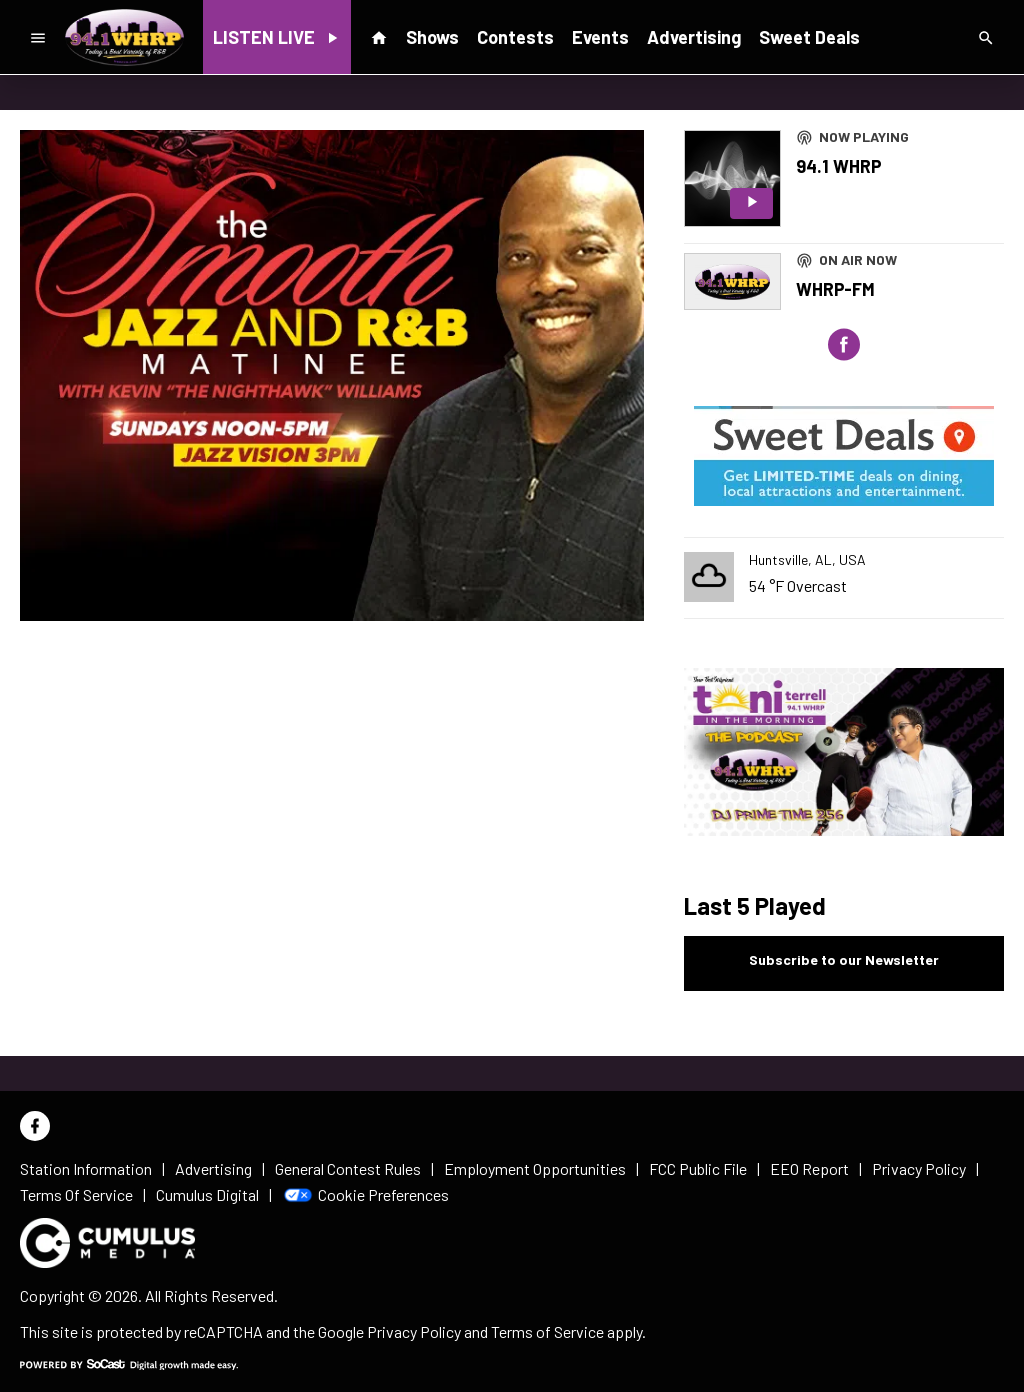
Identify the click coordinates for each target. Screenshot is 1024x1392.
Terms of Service (547, 1331)
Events (600, 37)
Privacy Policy (414, 1331)
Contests (515, 37)
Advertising (694, 37)
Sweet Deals (809, 37)
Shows (432, 37)
